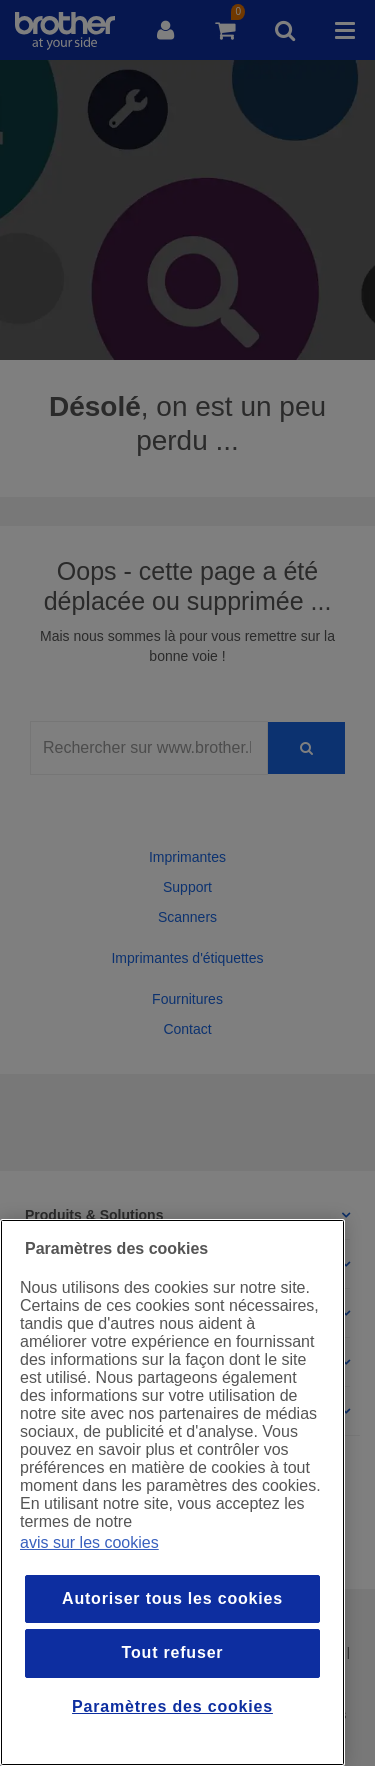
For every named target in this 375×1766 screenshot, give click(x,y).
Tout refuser (173, 1652)
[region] (172, 1492)
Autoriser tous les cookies (172, 1598)
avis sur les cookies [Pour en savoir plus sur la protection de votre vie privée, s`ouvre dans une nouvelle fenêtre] (89, 1542)
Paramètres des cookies (172, 1706)
